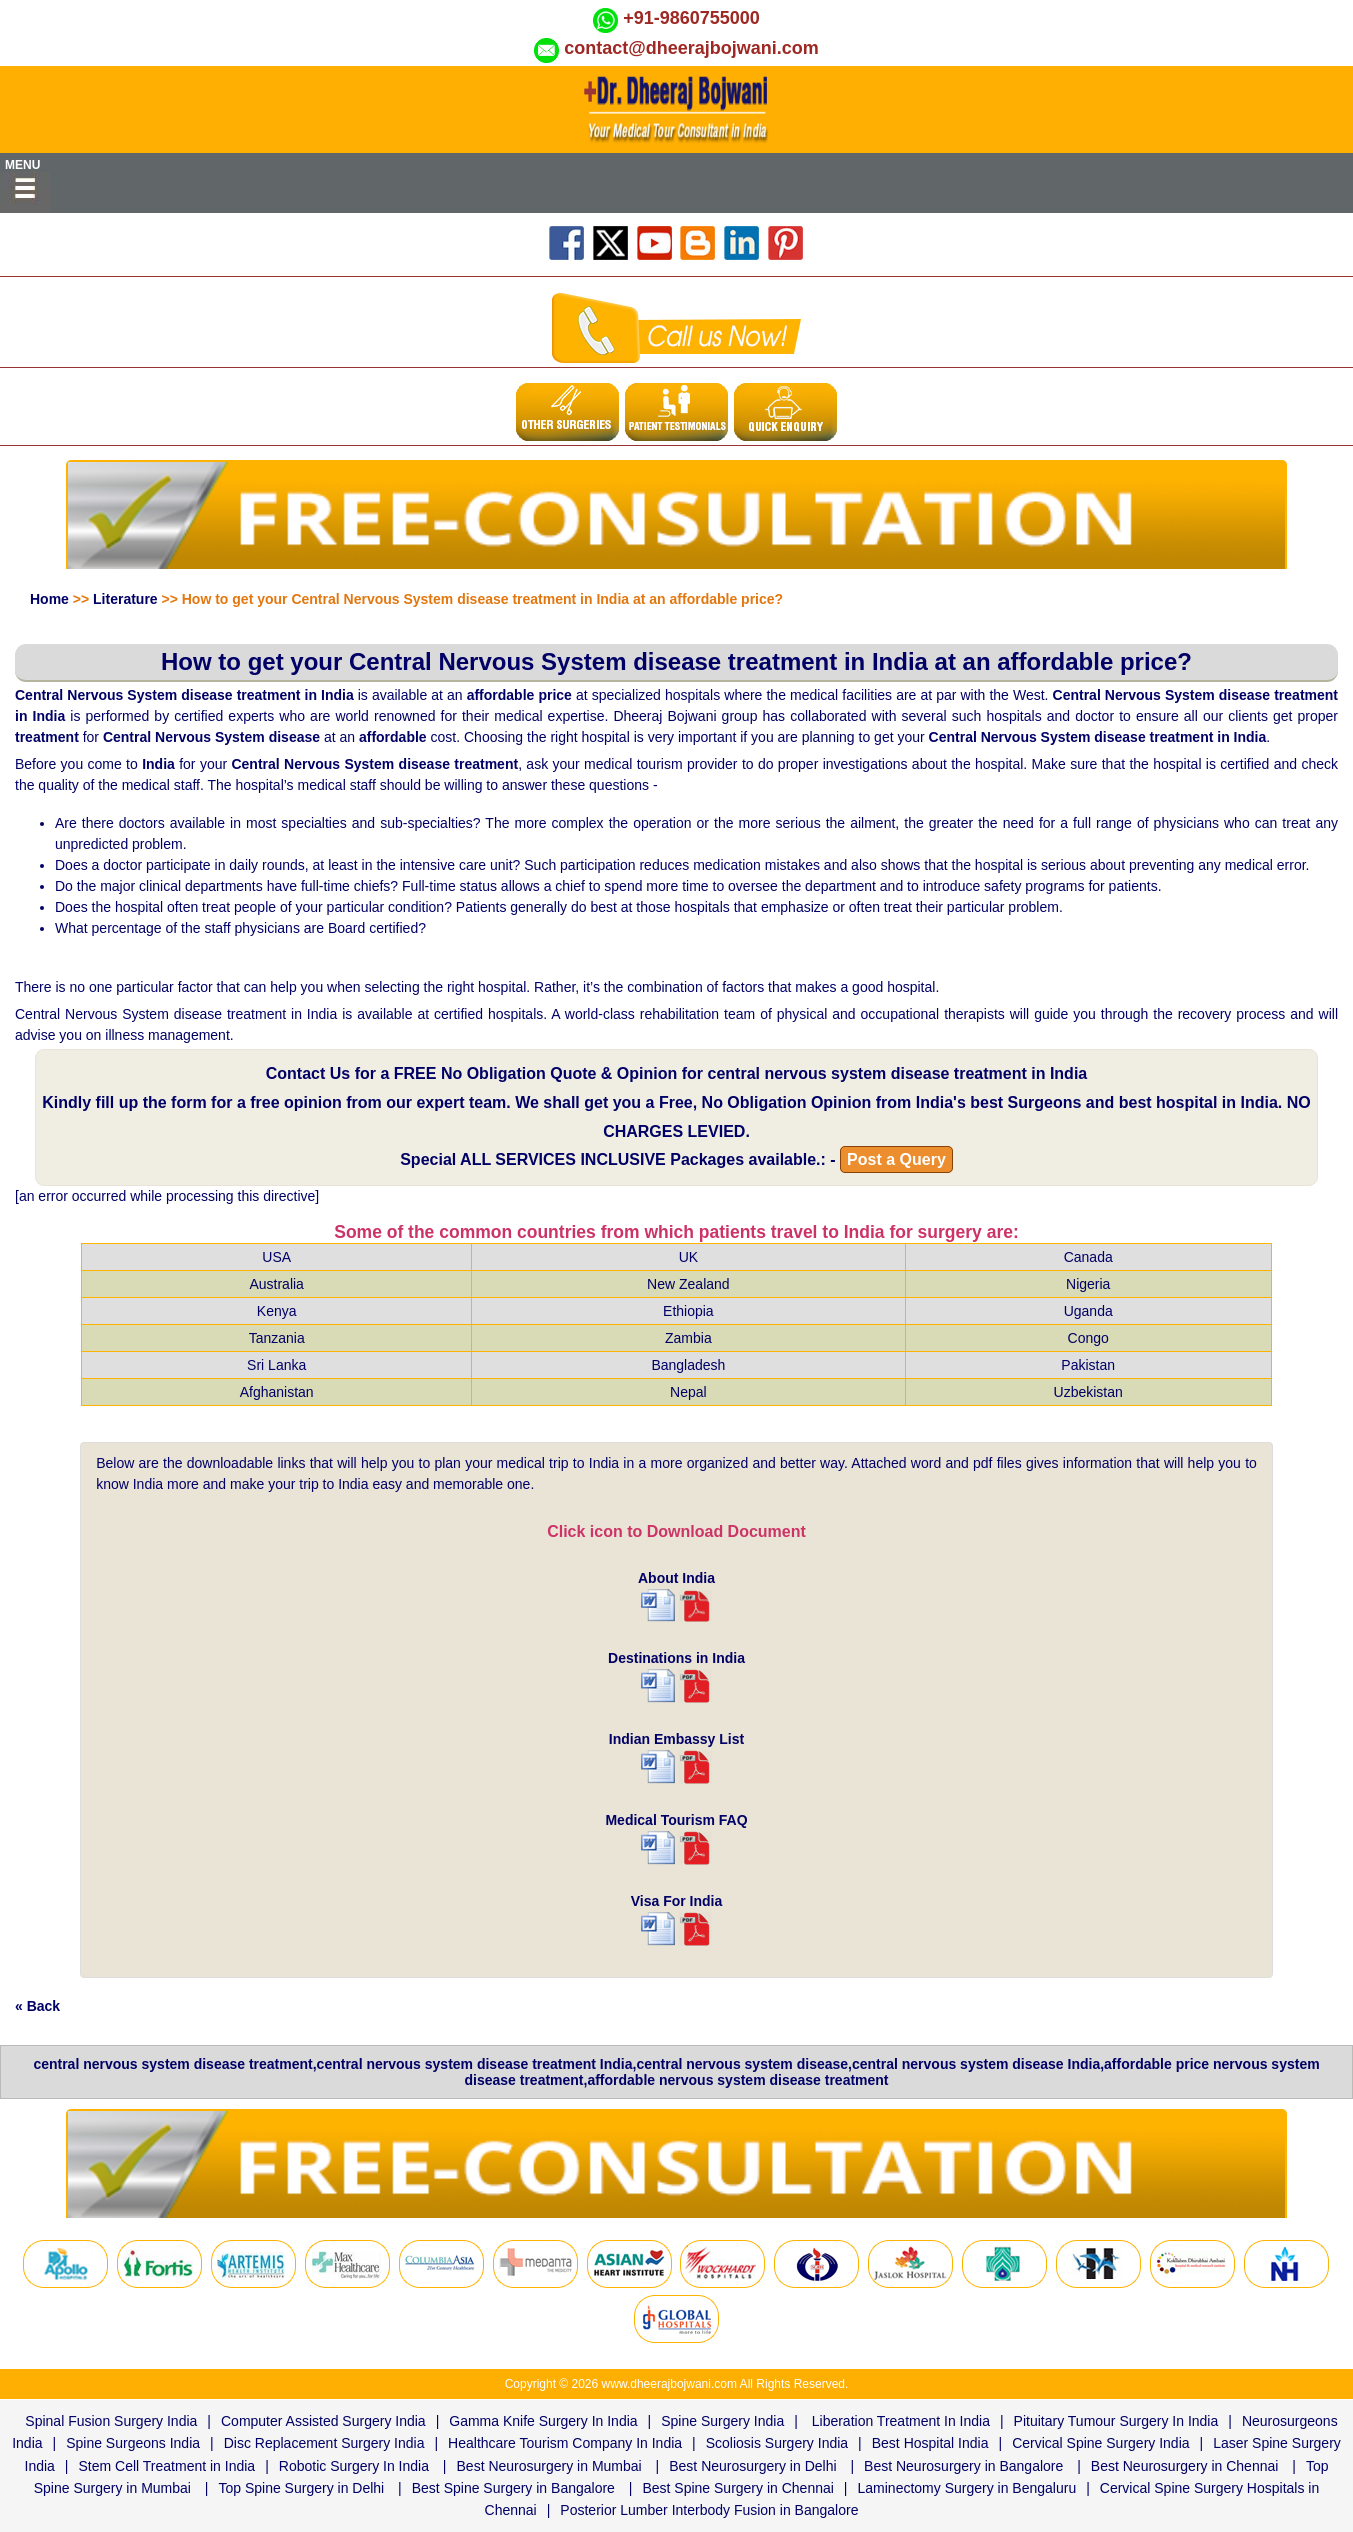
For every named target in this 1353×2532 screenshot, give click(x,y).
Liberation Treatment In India (901, 2421)
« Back (37, 2006)
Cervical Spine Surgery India (1100, 2443)
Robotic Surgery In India (354, 2466)
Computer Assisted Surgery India (323, 2421)
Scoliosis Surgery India (777, 2443)
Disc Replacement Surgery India (324, 2443)
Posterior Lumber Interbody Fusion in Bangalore (709, 2510)
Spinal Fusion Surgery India (111, 2421)
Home (49, 599)
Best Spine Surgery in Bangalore (513, 2488)
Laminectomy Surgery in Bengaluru (967, 2488)
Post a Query (896, 1159)
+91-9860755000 (691, 18)
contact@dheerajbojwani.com (691, 48)
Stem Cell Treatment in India (167, 2466)
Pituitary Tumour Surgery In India (1116, 2421)
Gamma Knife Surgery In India (543, 2421)
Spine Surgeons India (133, 2443)
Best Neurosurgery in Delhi (752, 2466)
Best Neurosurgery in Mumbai (549, 2466)
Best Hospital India (930, 2443)
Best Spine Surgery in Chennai (737, 2488)
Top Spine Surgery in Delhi (301, 2488)
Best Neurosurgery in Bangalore (963, 2466)
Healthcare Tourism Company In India (565, 2443)
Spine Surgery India (722, 2421)
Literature (125, 599)
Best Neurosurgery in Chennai (1185, 2466)
